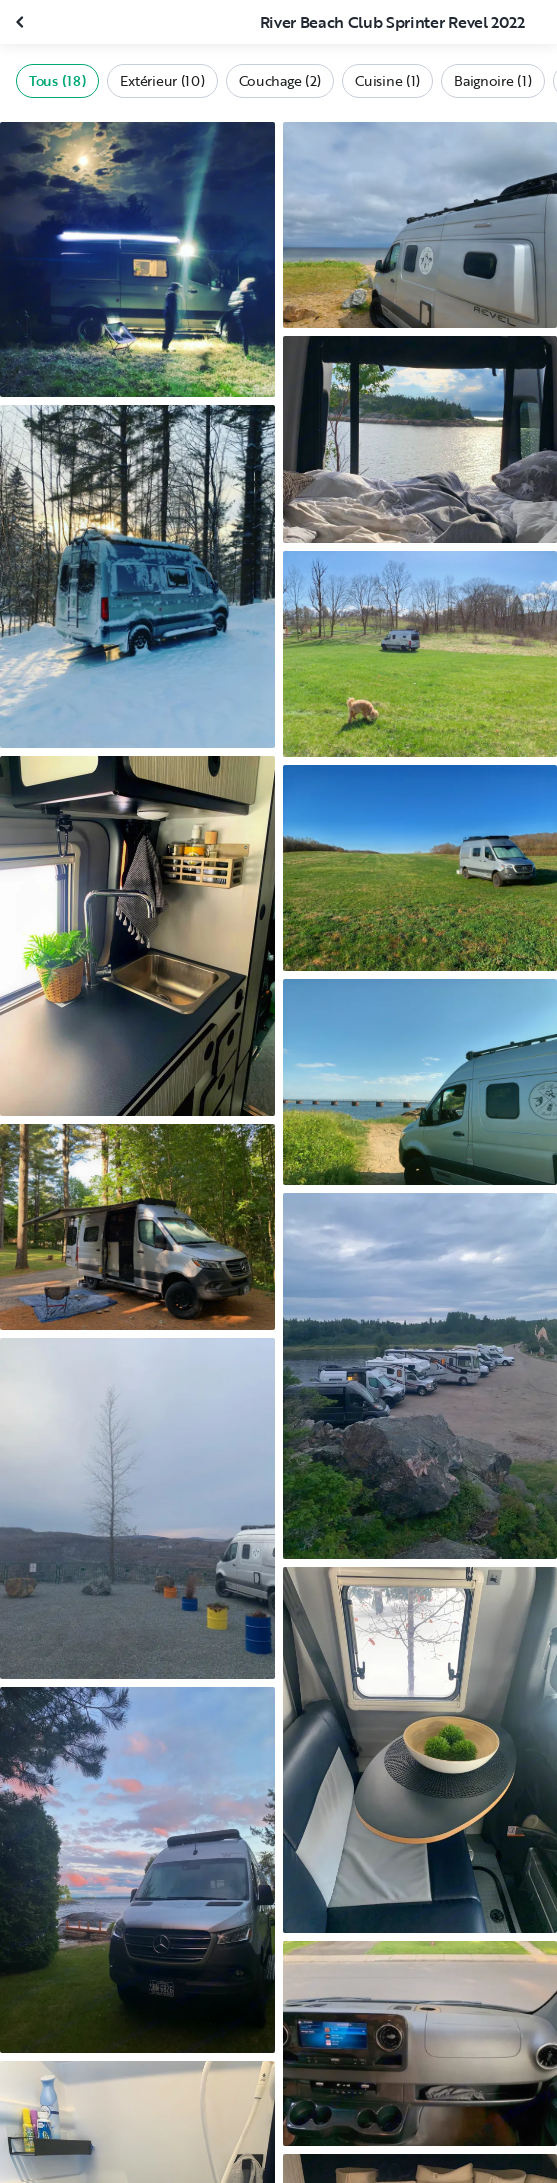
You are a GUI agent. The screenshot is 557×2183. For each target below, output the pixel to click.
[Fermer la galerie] (22, 22)
